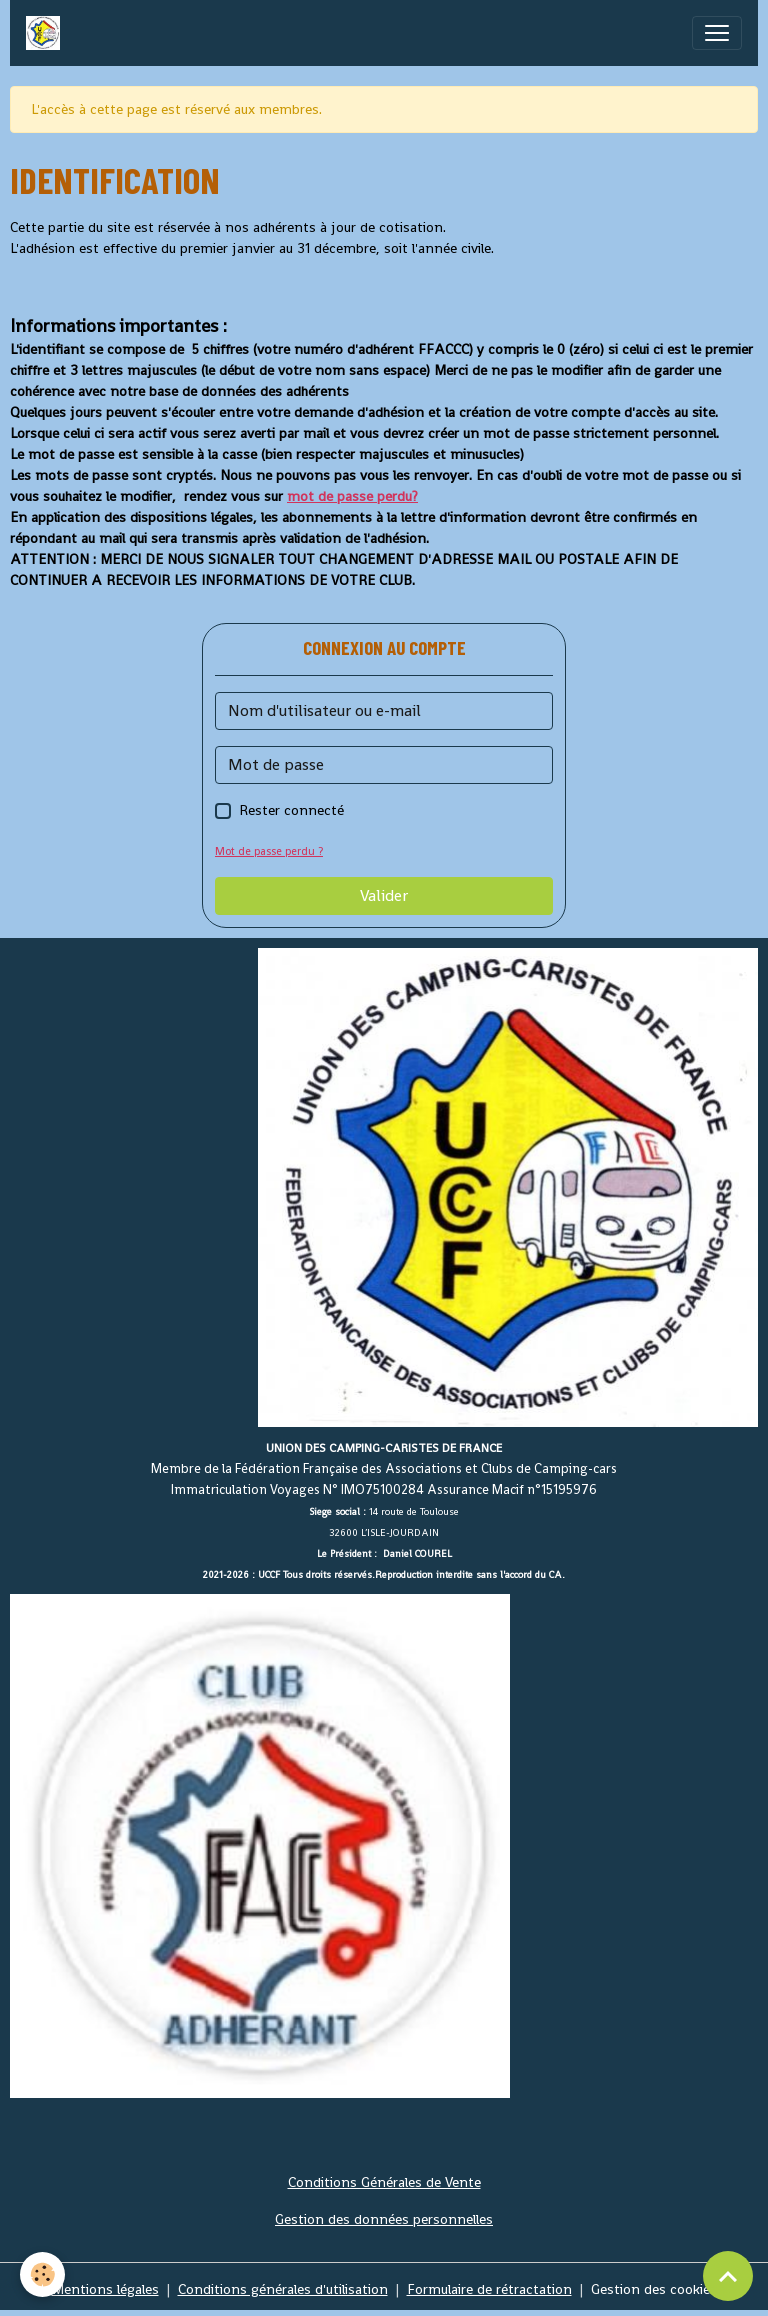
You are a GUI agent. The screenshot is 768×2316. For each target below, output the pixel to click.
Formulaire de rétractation (489, 2289)
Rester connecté (291, 810)
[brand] (47, 33)
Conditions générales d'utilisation (283, 2289)
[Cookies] (42, 2274)
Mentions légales (105, 2289)
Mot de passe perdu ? (269, 851)
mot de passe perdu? (352, 496)
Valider (384, 895)
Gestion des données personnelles (384, 2219)
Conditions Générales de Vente (384, 2182)
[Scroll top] (728, 2276)
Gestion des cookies (654, 2289)
